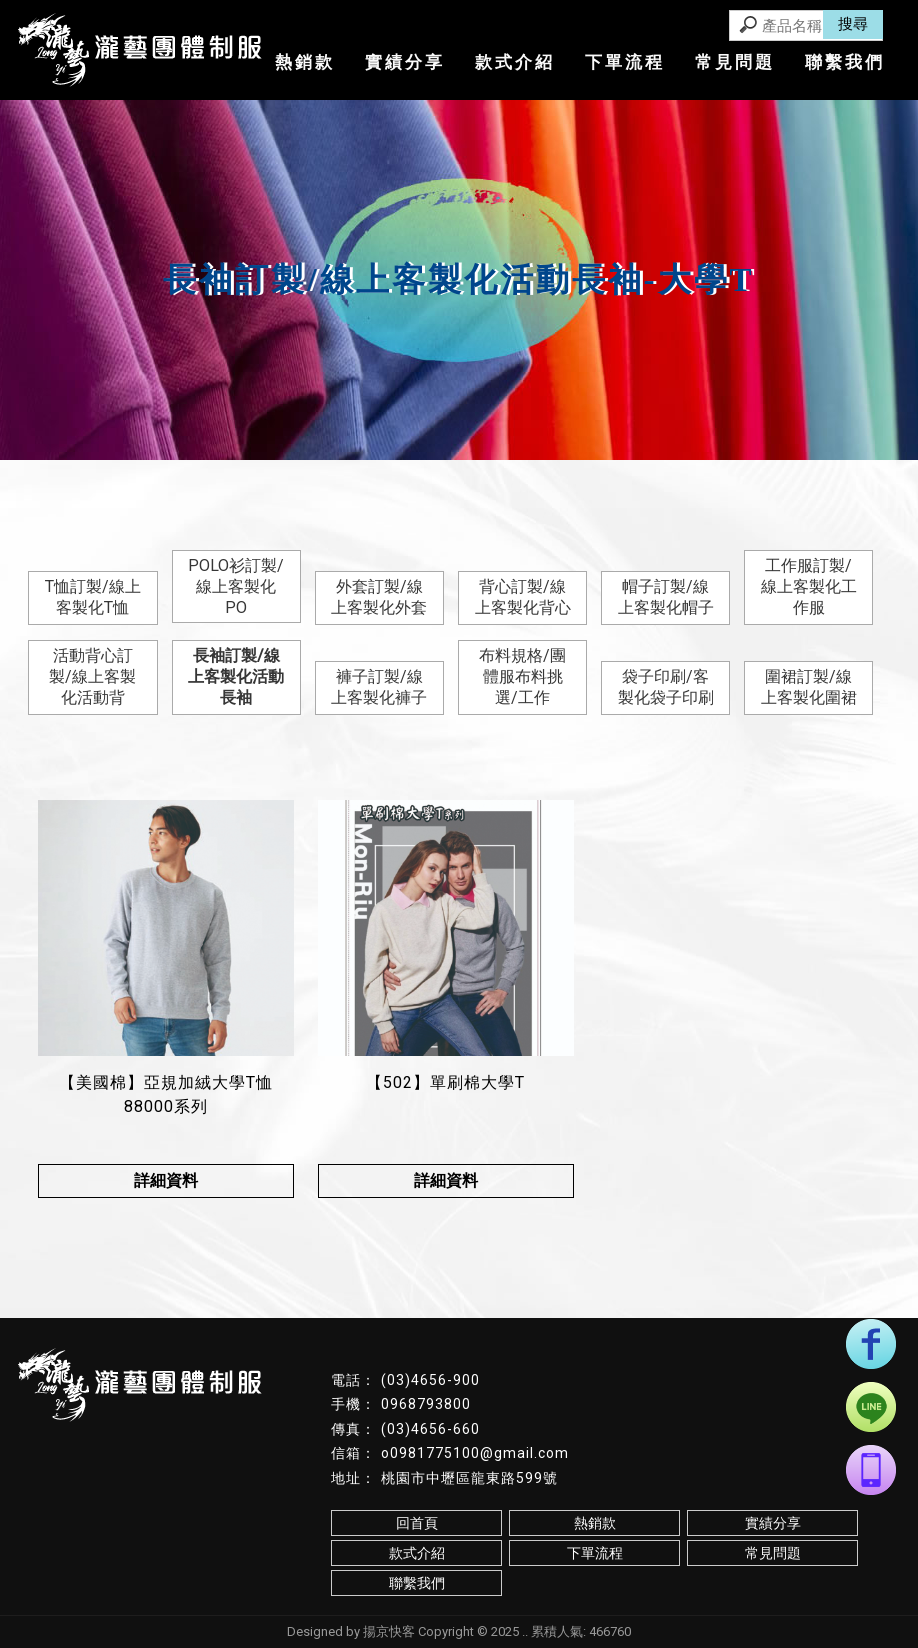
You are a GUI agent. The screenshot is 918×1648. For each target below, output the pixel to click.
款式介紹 (515, 62)
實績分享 (405, 62)
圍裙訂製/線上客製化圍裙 (809, 687)
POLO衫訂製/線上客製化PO (236, 586)
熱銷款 (305, 62)
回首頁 (417, 1523)
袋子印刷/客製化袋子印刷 (666, 687)
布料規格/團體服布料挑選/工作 (522, 676)
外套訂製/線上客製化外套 (379, 597)
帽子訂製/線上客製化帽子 (666, 597)
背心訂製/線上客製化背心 (523, 597)
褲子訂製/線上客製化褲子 (379, 687)
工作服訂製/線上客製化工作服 (809, 586)
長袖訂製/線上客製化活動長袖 (236, 676)
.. (525, 1631)
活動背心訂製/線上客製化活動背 (92, 676)
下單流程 (625, 62)
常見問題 (735, 62)
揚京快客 (389, 1631)
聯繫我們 (845, 62)
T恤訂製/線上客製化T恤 (93, 597)
